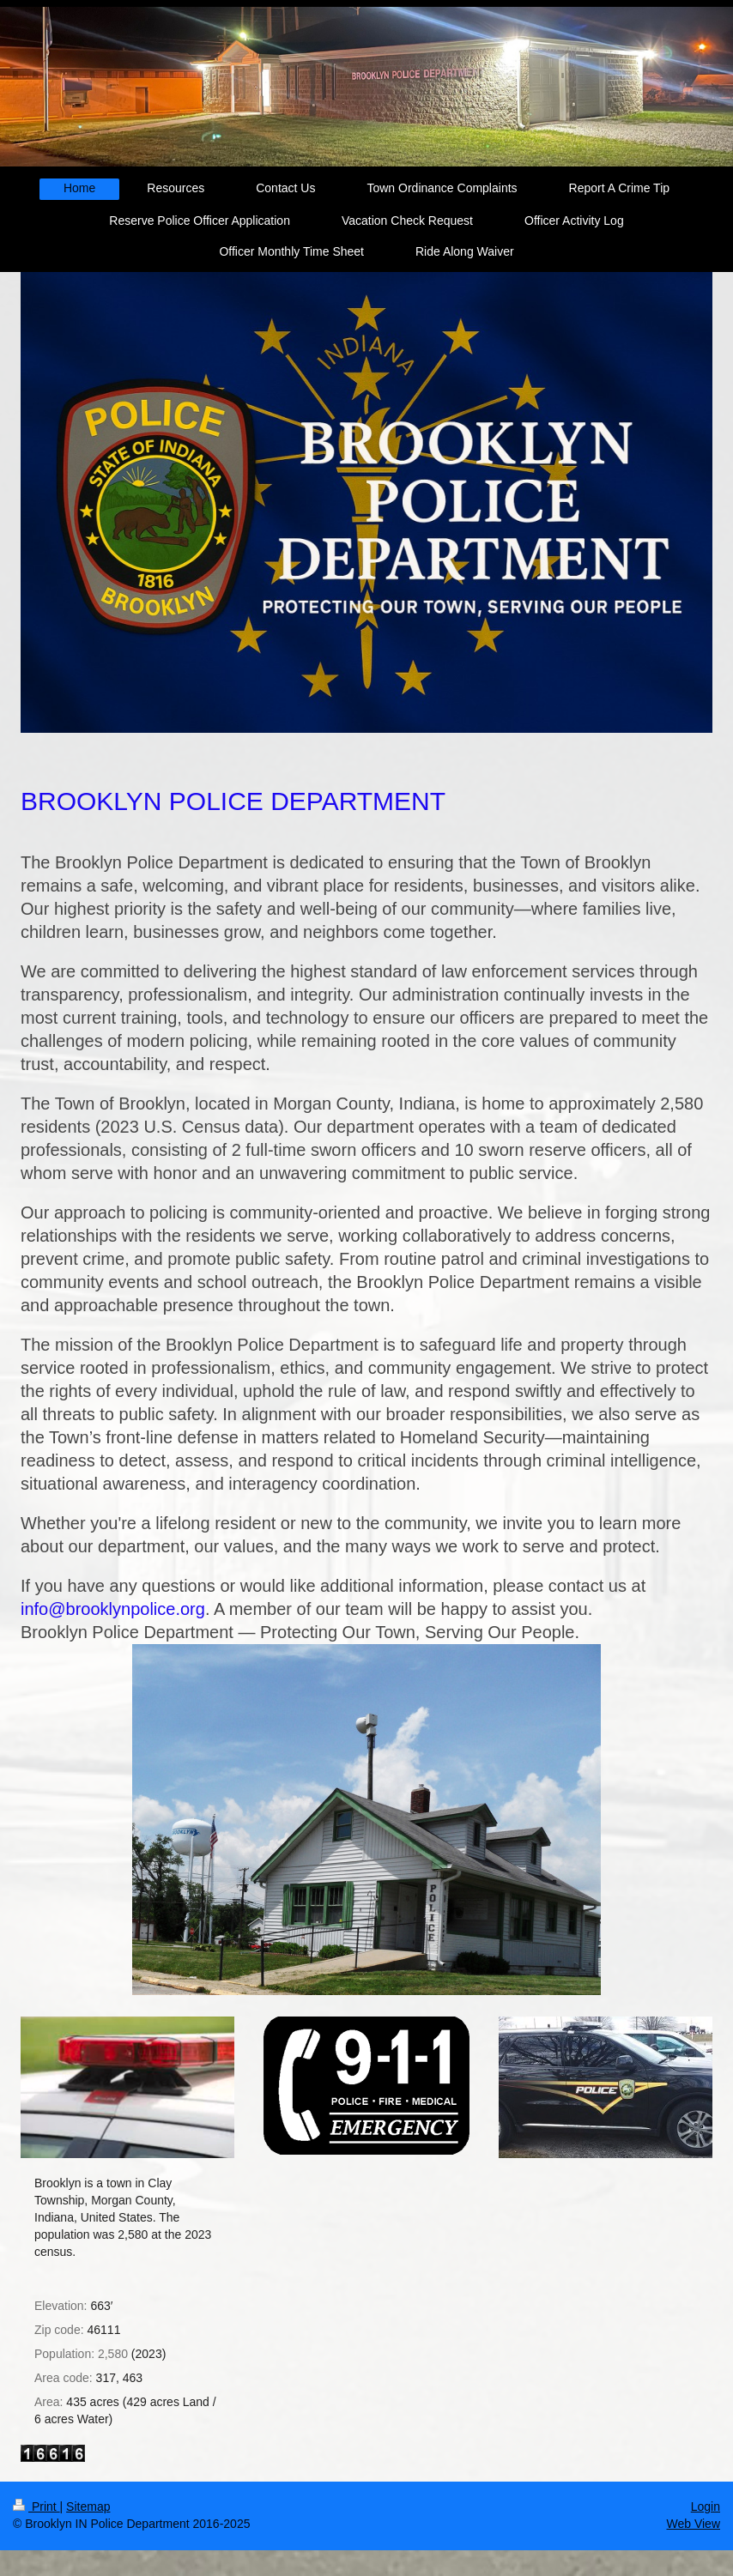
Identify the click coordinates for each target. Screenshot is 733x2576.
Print (36, 2506)
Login (705, 2506)
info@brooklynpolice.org (113, 1608)
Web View (693, 2524)
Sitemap (88, 2506)
